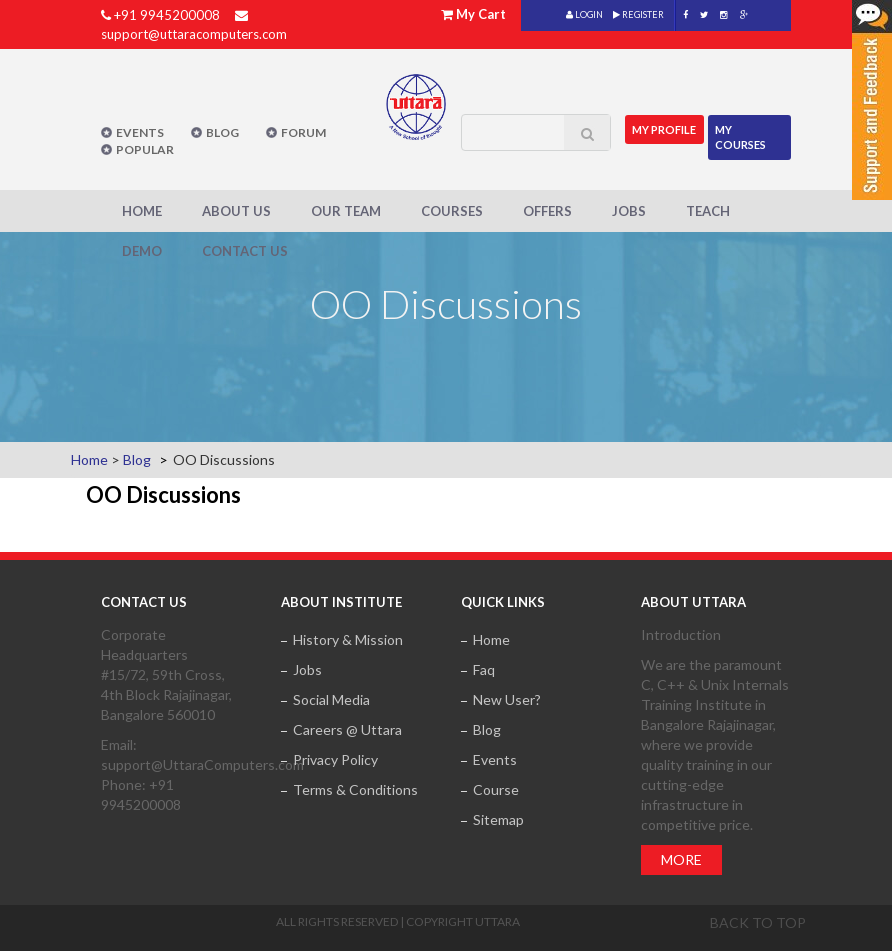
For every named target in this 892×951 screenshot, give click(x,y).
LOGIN (584, 14)
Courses (452, 211)
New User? (507, 699)
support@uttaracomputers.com (194, 34)
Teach (708, 211)
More (681, 859)
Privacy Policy (335, 759)
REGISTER (638, 14)
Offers (547, 211)
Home (142, 211)
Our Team (346, 211)
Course (496, 789)
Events (140, 132)
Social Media (331, 699)
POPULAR (145, 149)
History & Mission (348, 639)
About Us (236, 211)
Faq (484, 669)
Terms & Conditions (355, 789)
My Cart (481, 14)
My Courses (741, 136)
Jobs (629, 211)
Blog (222, 132)
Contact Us (245, 251)
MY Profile (665, 128)
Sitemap (498, 819)
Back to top (758, 922)
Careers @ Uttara (347, 729)
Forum (303, 132)
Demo (142, 251)
